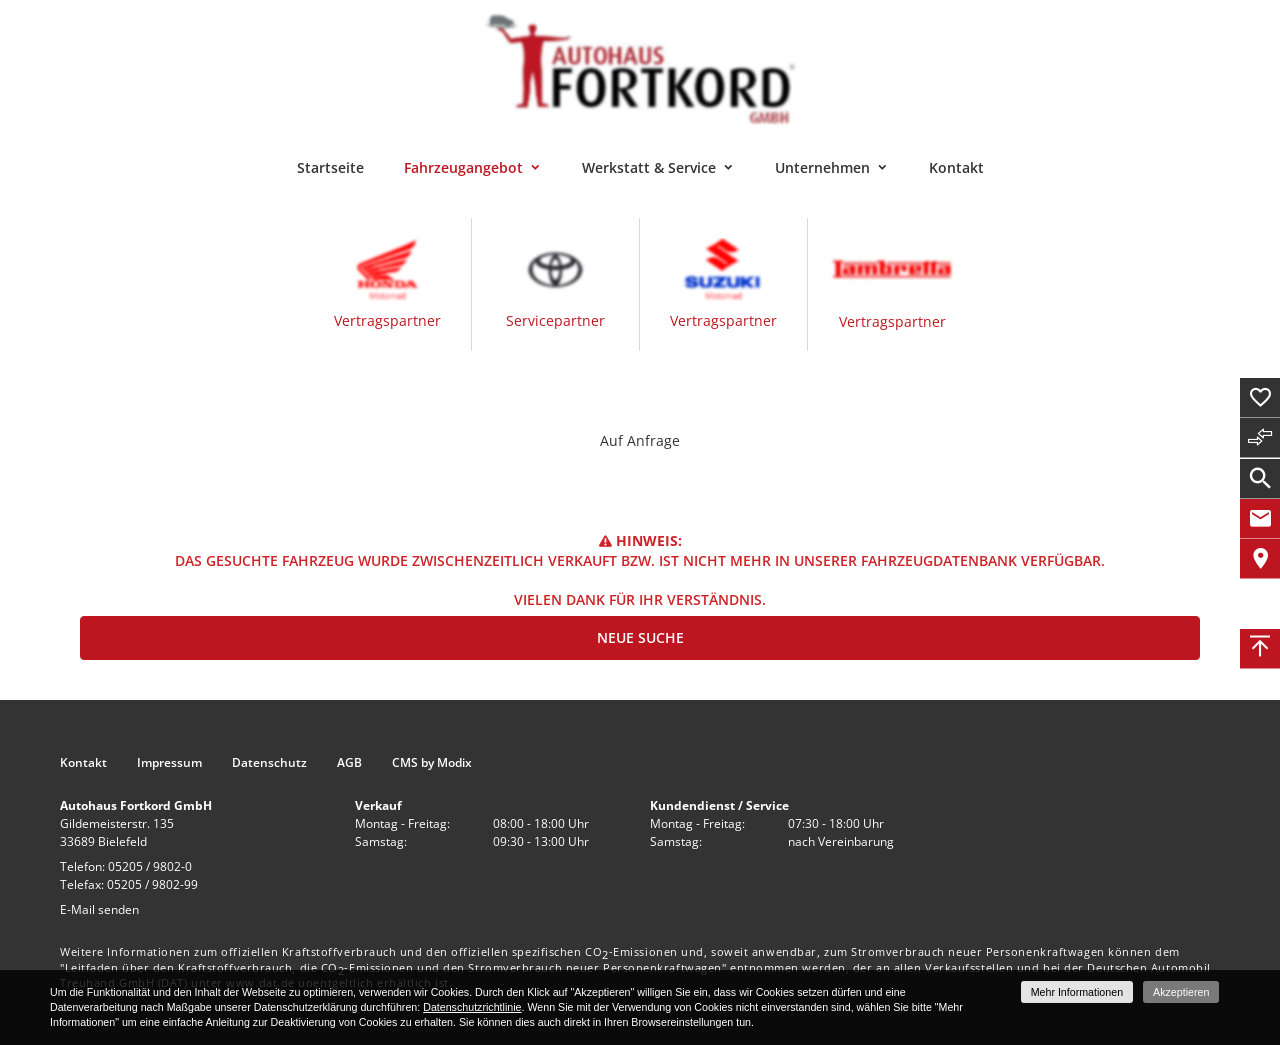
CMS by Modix (432, 763)
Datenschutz (269, 763)
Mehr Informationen (1077, 992)
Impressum (169, 763)
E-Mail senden (99, 909)
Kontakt (956, 167)
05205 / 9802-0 (150, 866)
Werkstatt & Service (649, 167)
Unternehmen (822, 167)
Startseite (330, 167)
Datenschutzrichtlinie (472, 1007)
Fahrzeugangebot (463, 167)
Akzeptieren (1181, 992)
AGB (349, 763)
